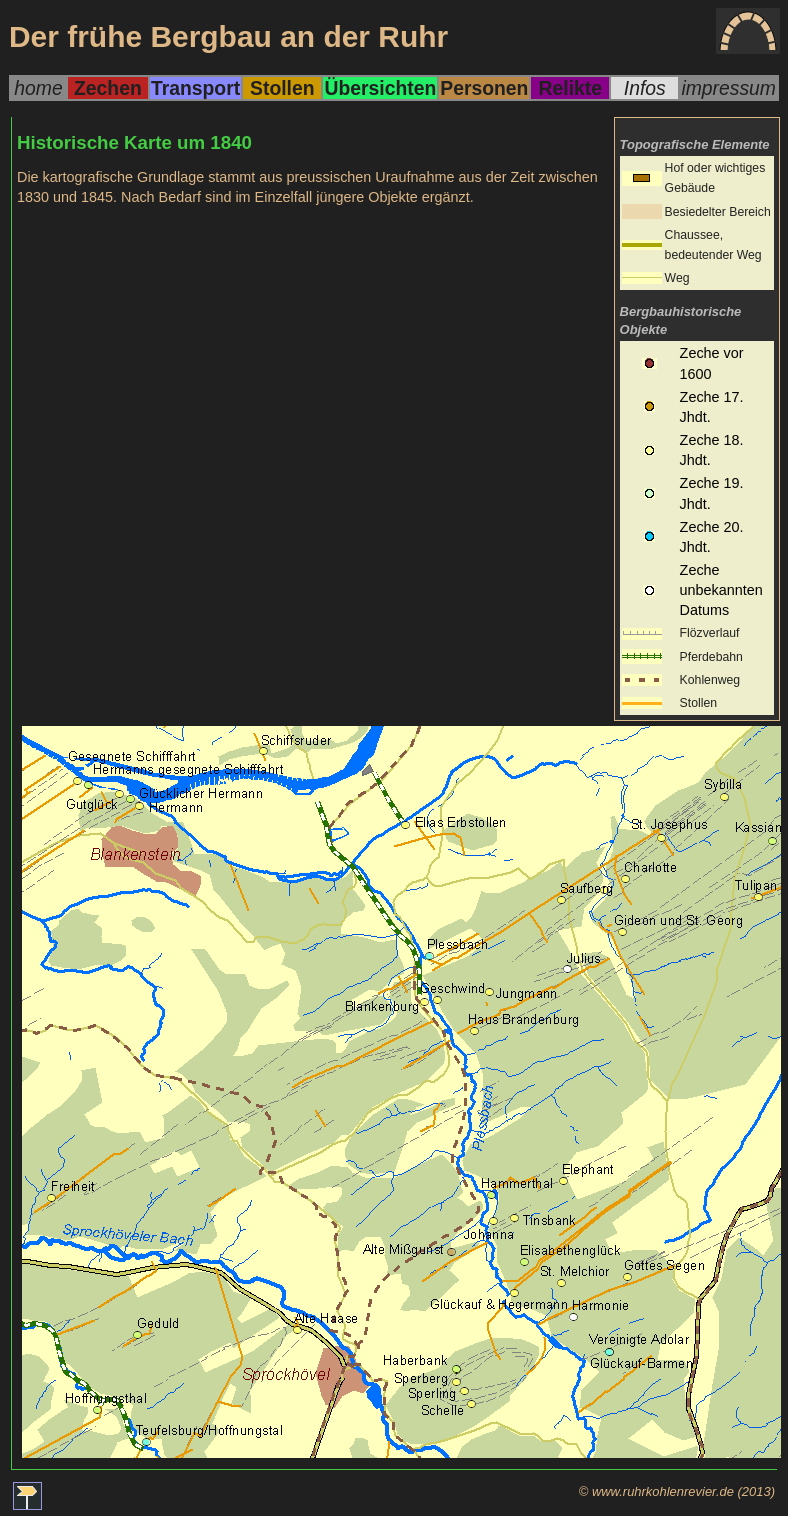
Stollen (282, 88)
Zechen (108, 88)
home (38, 88)
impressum (728, 88)
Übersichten (380, 88)
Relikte (570, 88)
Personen (484, 88)
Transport (195, 88)
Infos (645, 88)
